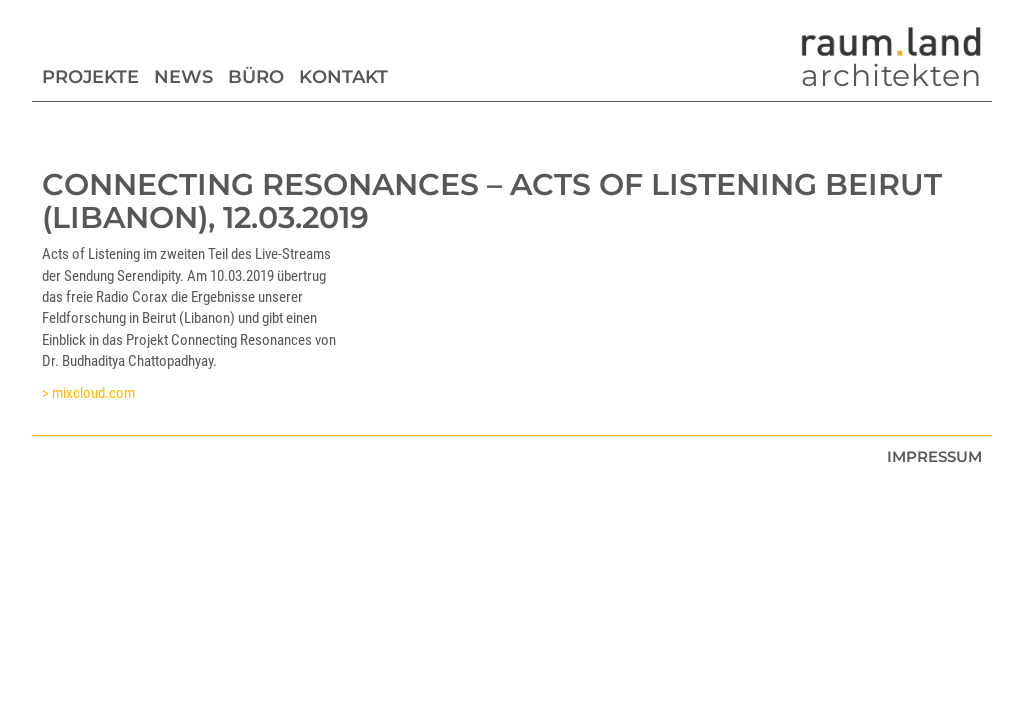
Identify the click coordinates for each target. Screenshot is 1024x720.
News (183, 77)
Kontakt (343, 77)
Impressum (934, 456)
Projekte (90, 77)
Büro (256, 77)
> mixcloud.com (88, 393)
